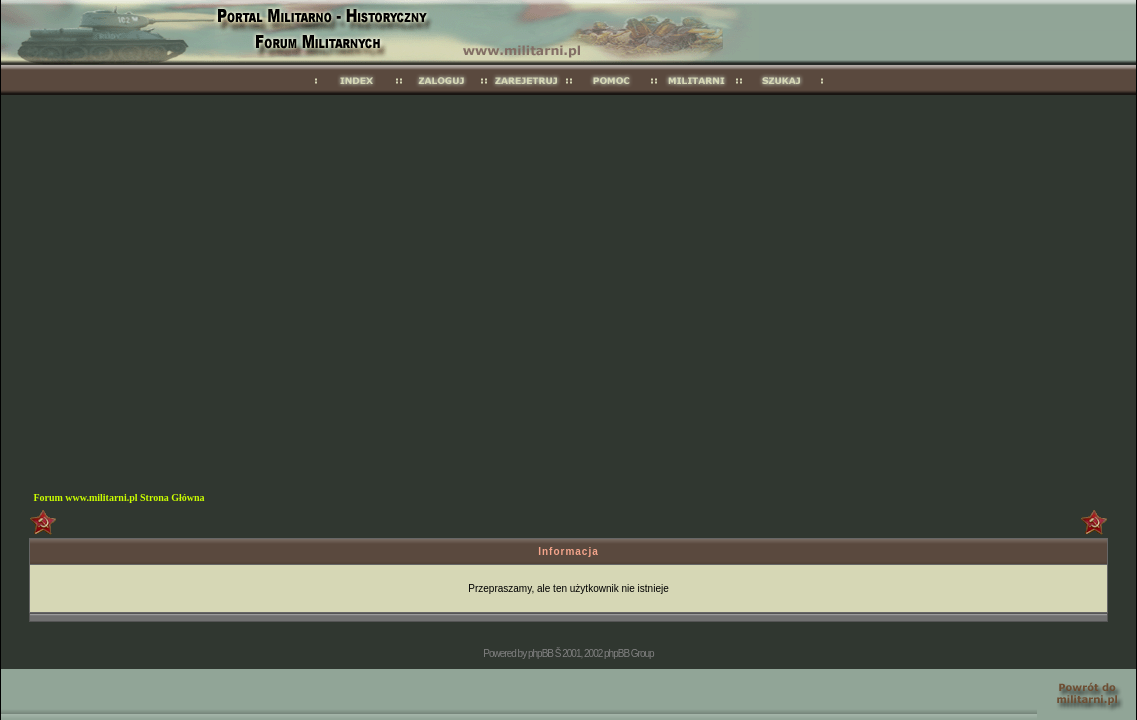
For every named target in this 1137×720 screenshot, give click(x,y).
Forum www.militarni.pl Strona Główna (118, 497)
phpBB (540, 653)
